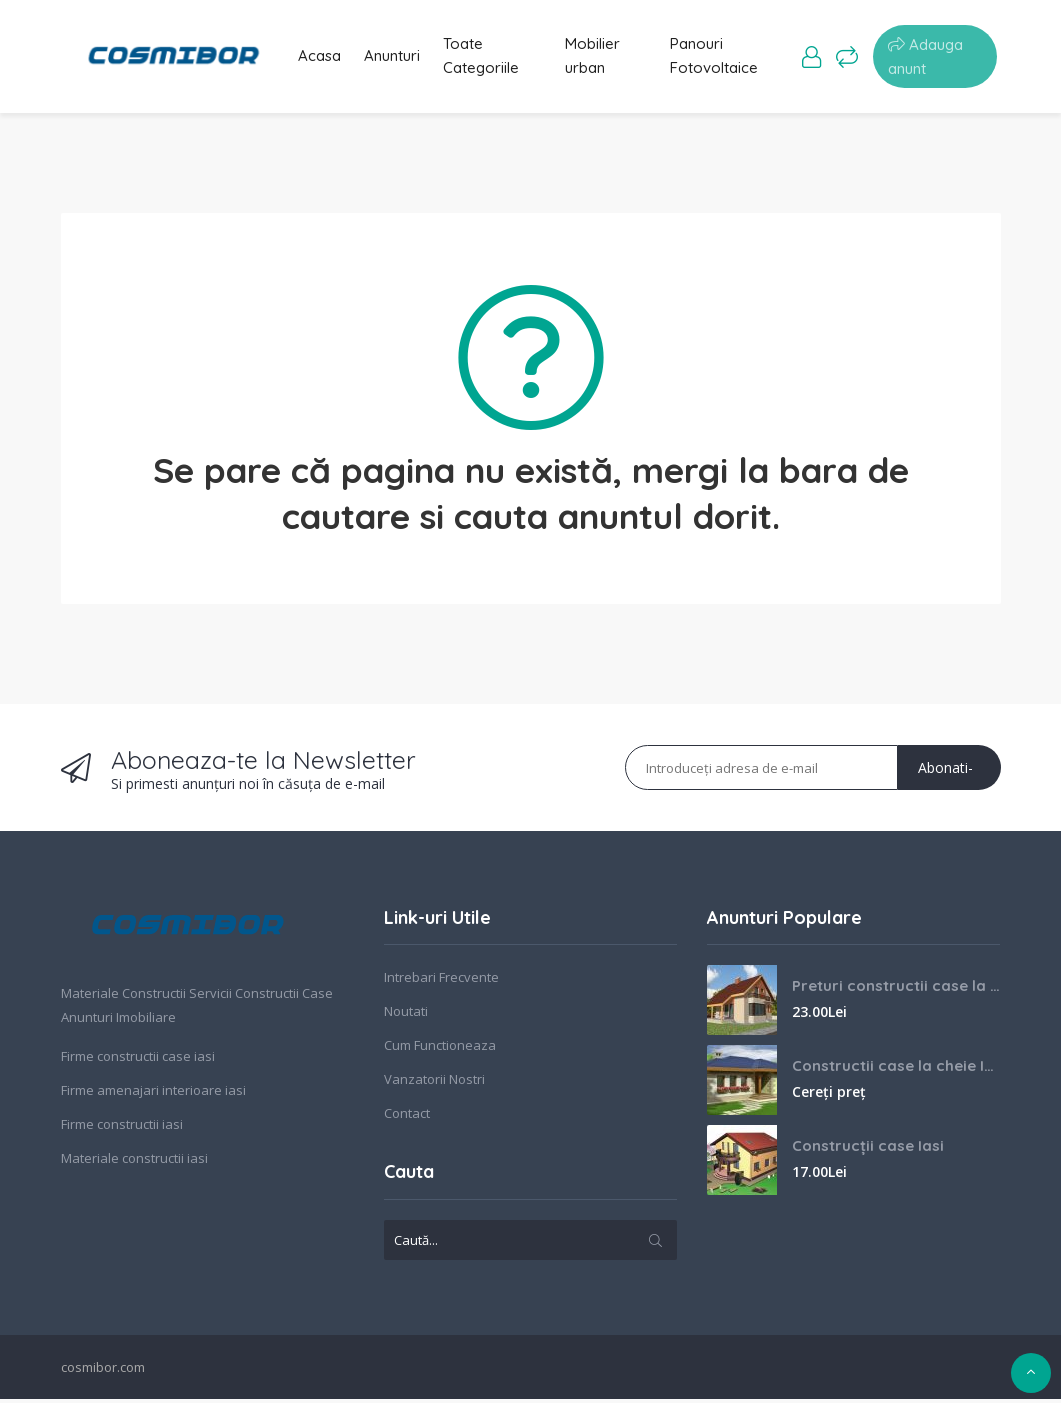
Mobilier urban (599, 58)
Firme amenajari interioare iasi (153, 1095)
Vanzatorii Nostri (434, 1084)
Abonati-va (945, 779)
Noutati (406, 1016)
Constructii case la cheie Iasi (896, 1070)
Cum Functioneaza (440, 1050)
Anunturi (392, 58)
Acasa (312, 58)
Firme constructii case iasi (138, 1061)
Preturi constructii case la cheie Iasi (896, 990)
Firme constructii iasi (122, 1129)
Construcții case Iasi (868, 1150)
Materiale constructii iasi (134, 1163)
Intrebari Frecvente (441, 982)
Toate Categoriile (488, 58)
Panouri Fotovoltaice (721, 58)
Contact (407, 1118)
